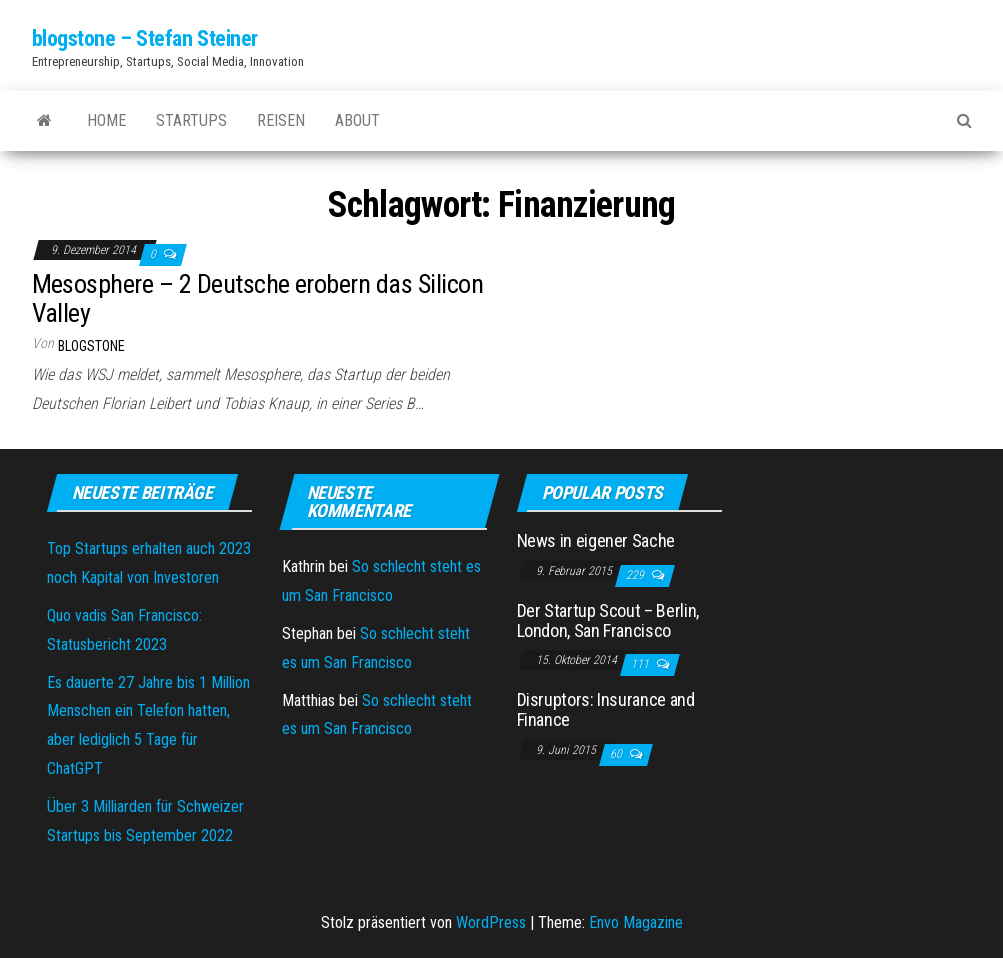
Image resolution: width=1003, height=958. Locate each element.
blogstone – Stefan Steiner (145, 38)
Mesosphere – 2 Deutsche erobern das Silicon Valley (258, 298)
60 (617, 754)
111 (641, 664)
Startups (191, 120)
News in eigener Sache (596, 540)
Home (106, 120)
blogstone (91, 346)
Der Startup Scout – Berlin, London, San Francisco (608, 620)
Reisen (281, 120)
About (357, 120)
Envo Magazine (636, 922)
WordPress (491, 922)
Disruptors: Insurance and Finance (606, 709)
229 (636, 575)
